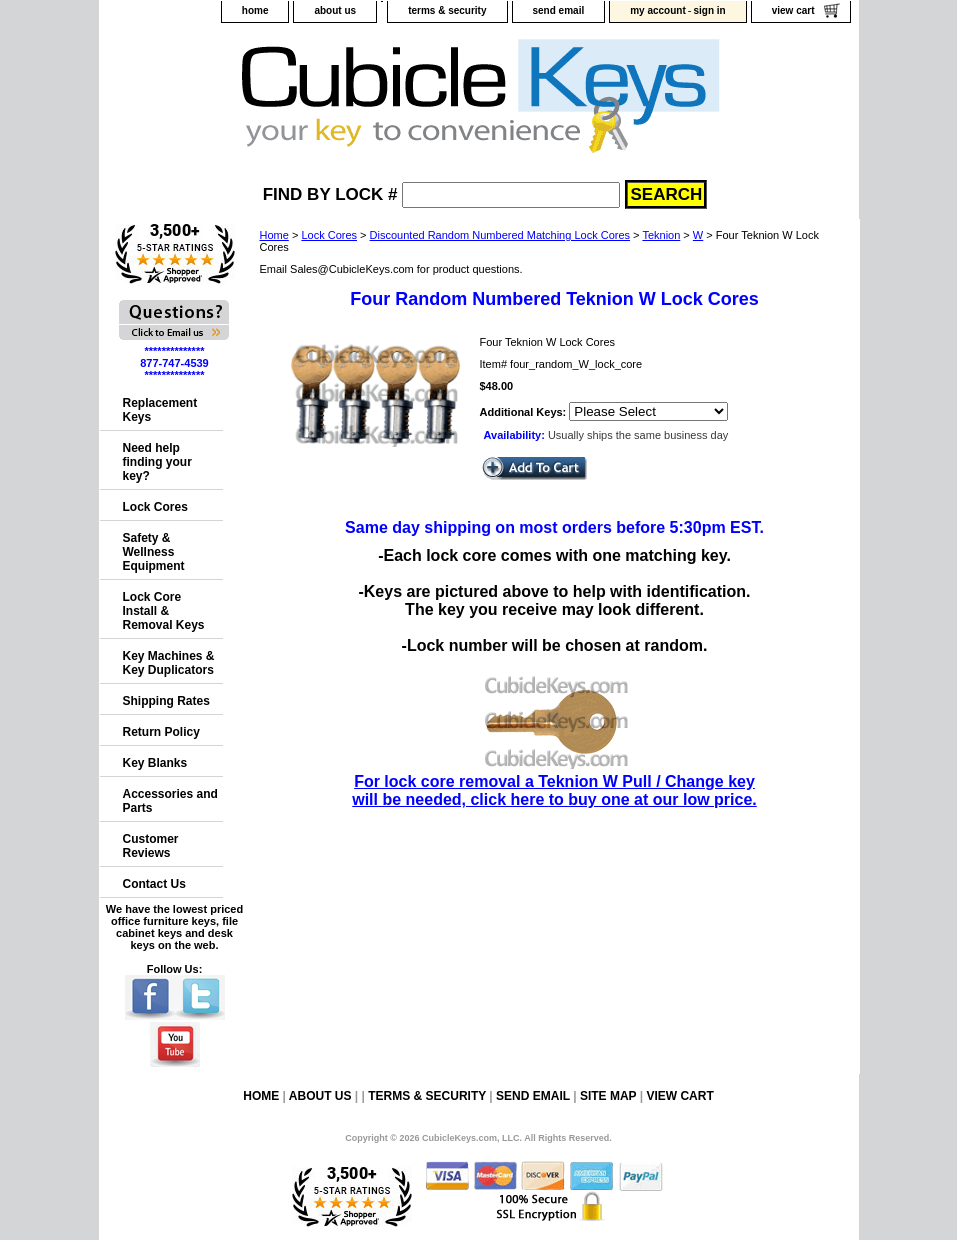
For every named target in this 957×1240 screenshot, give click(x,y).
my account (658, 10)
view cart (793, 10)
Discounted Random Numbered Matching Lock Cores (500, 235)
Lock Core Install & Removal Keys (164, 611)
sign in (709, 10)
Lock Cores (329, 235)
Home (274, 235)
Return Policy (161, 732)
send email (559, 10)
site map (608, 1096)
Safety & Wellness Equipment (154, 552)
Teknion (661, 235)
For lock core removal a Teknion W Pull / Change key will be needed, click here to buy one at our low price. (554, 781)
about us (335, 10)
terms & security (447, 10)
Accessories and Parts (170, 801)
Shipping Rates (166, 701)
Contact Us (154, 884)
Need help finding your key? (157, 462)
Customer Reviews (151, 846)
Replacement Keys (160, 410)
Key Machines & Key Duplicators (169, 663)
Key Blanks (155, 763)
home (255, 10)
